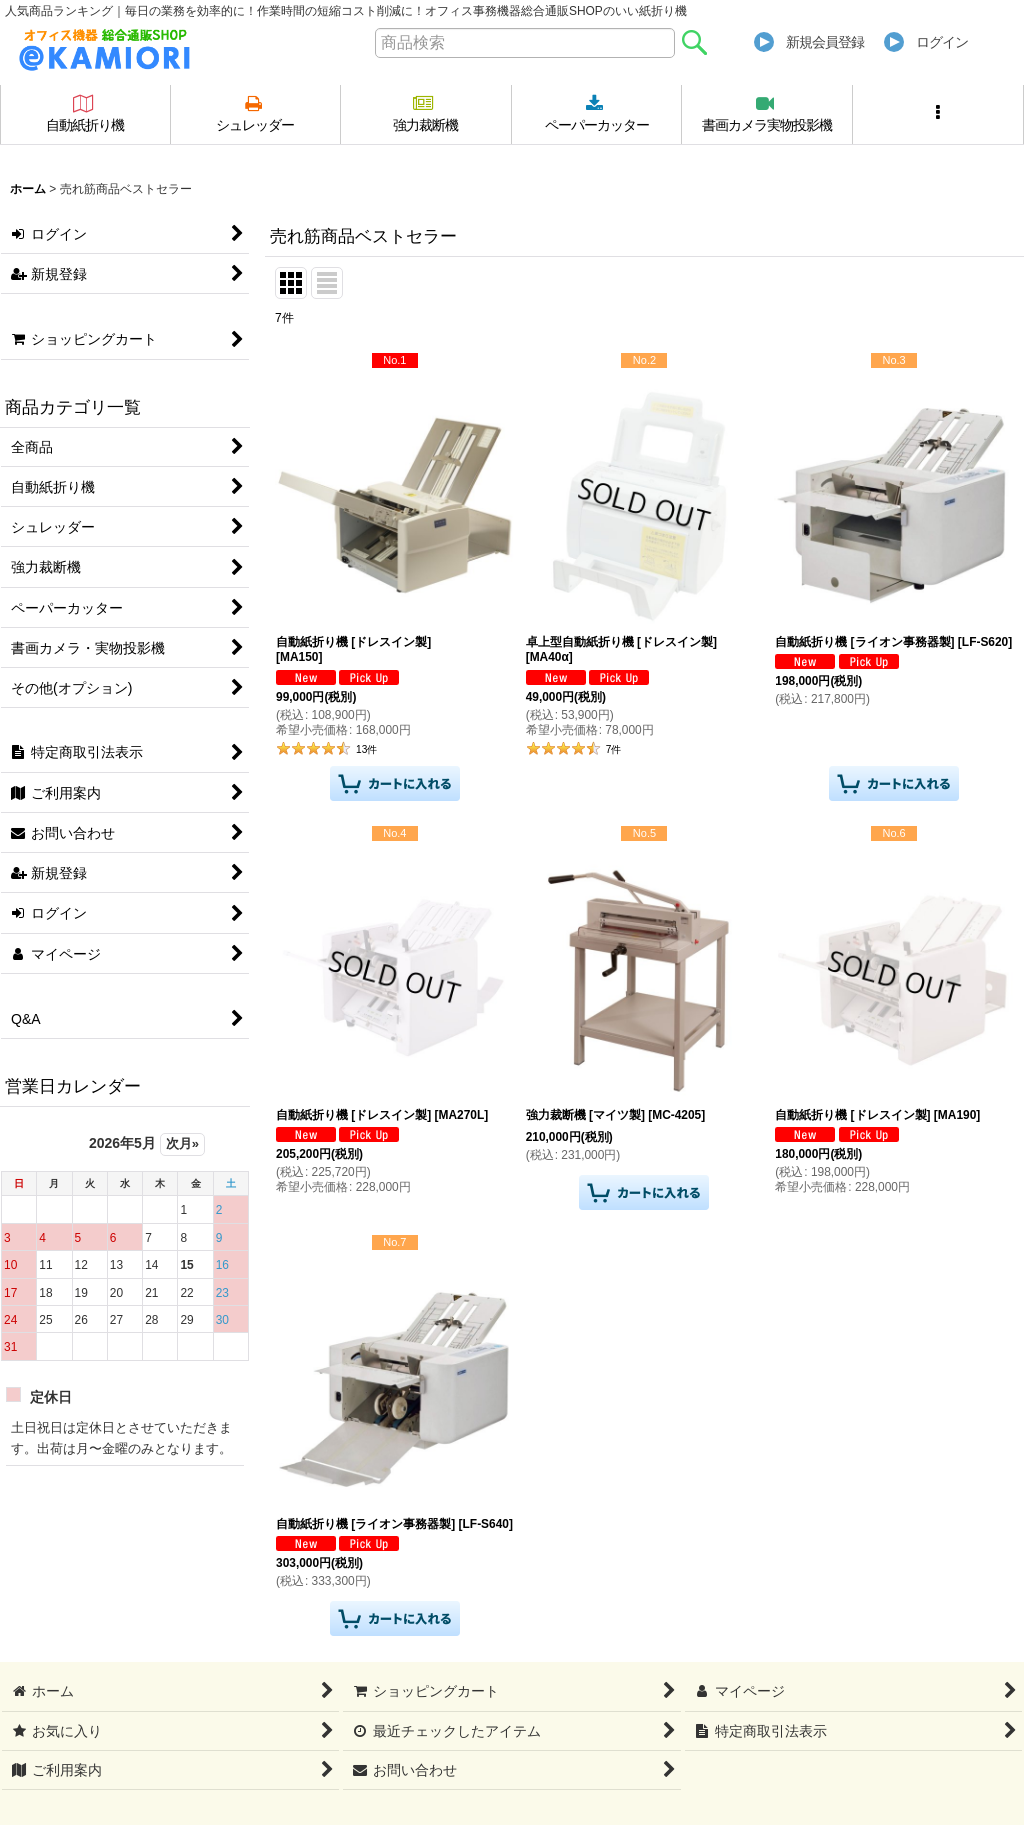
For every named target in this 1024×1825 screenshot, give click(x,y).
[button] (938, 114)
